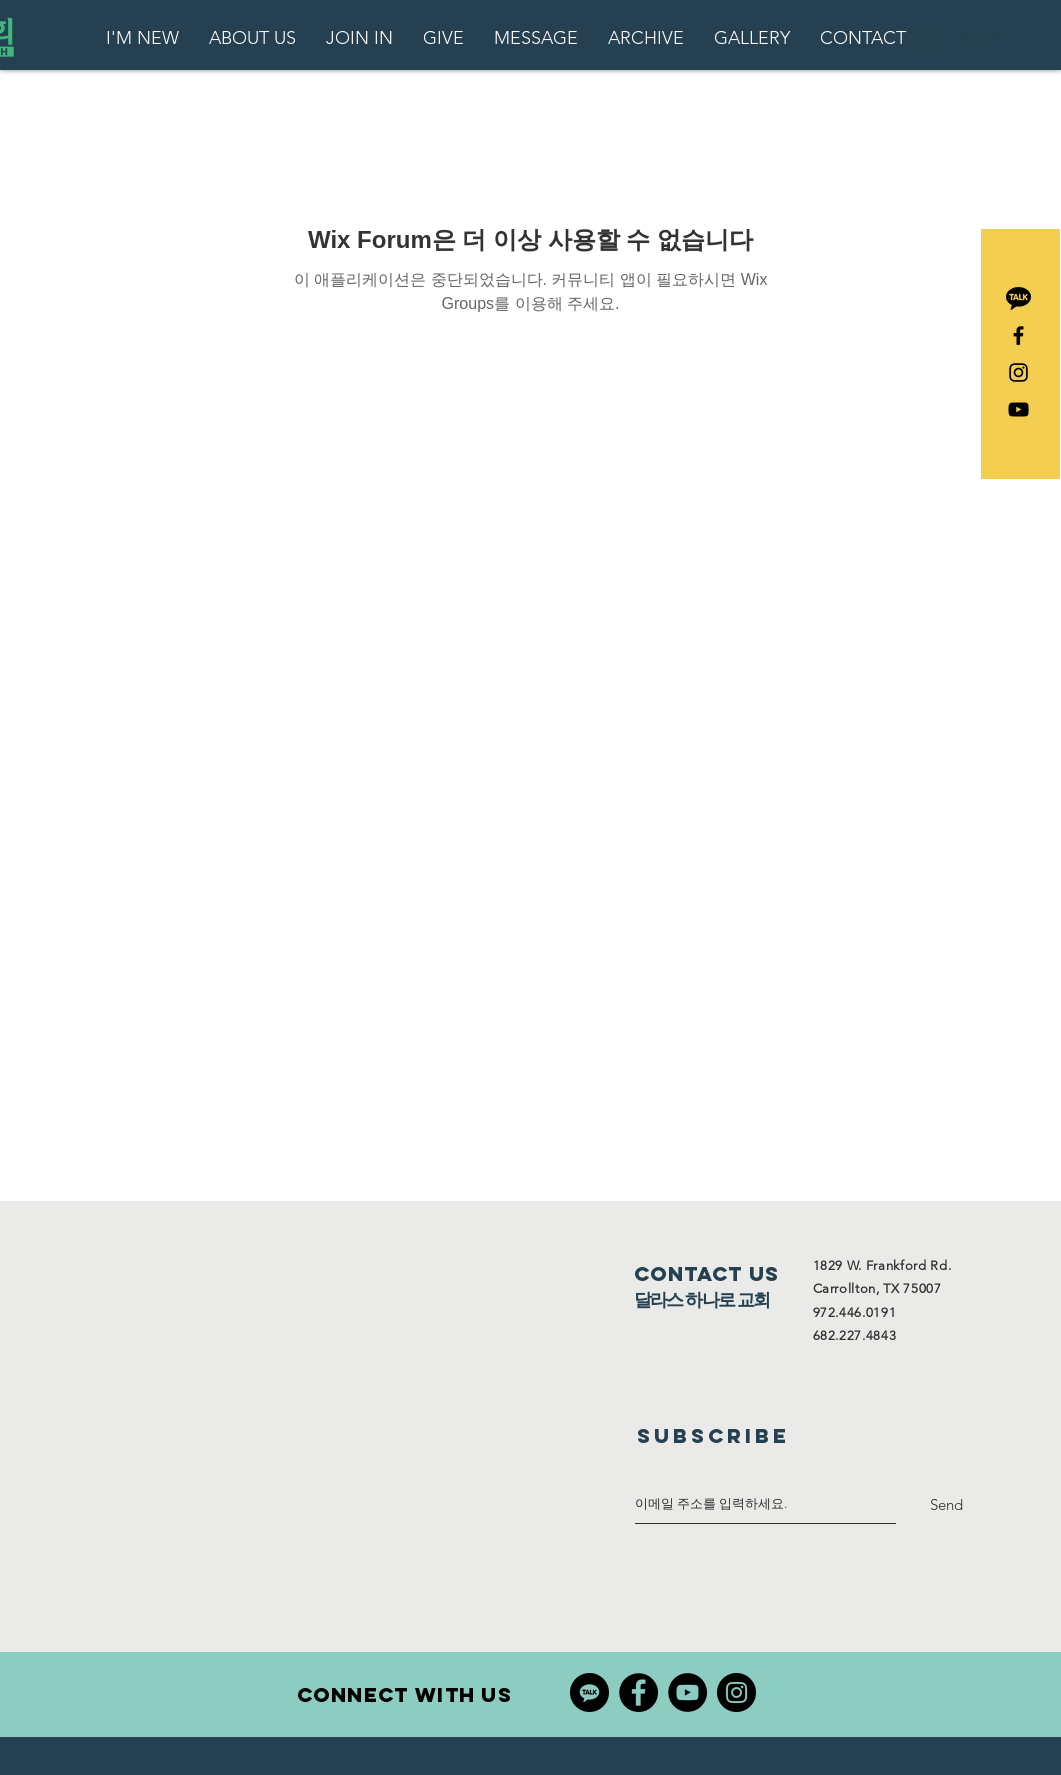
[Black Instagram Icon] (1018, 372)
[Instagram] (736, 1692)
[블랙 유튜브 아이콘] (1018, 409)
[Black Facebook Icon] (1018, 335)
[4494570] (589, 1692)
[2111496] (1018, 298)
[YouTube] (687, 1692)
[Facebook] (638, 1692)
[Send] (946, 1504)
